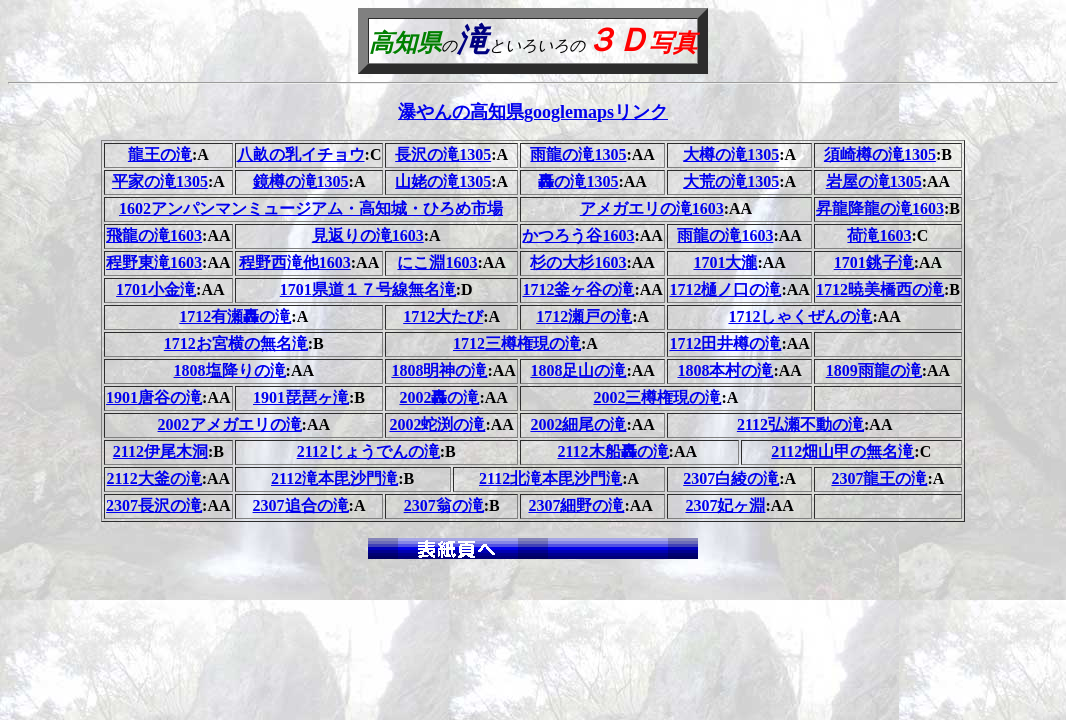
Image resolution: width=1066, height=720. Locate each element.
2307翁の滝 (444, 505)
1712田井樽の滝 (725, 343)
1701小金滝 (156, 289)
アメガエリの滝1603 (652, 208)
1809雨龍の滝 (874, 370)
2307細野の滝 (576, 505)
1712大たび (443, 316)
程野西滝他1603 (295, 262)
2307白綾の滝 (731, 478)
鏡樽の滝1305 (301, 181)
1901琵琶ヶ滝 (301, 397)
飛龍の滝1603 (154, 235)
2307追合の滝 (301, 505)
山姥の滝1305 (443, 181)
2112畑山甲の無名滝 (842, 451)
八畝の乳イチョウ (301, 154)
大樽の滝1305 (731, 154)
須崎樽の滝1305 (880, 154)
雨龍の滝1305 (578, 154)
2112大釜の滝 (154, 478)
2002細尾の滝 (578, 424)
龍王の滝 (160, 154)
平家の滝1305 (160, 181)
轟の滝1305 (578, 181)
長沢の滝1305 (443, 154)
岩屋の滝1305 (874, 181)
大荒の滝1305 (731, 181)
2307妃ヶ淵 (725, 505)
